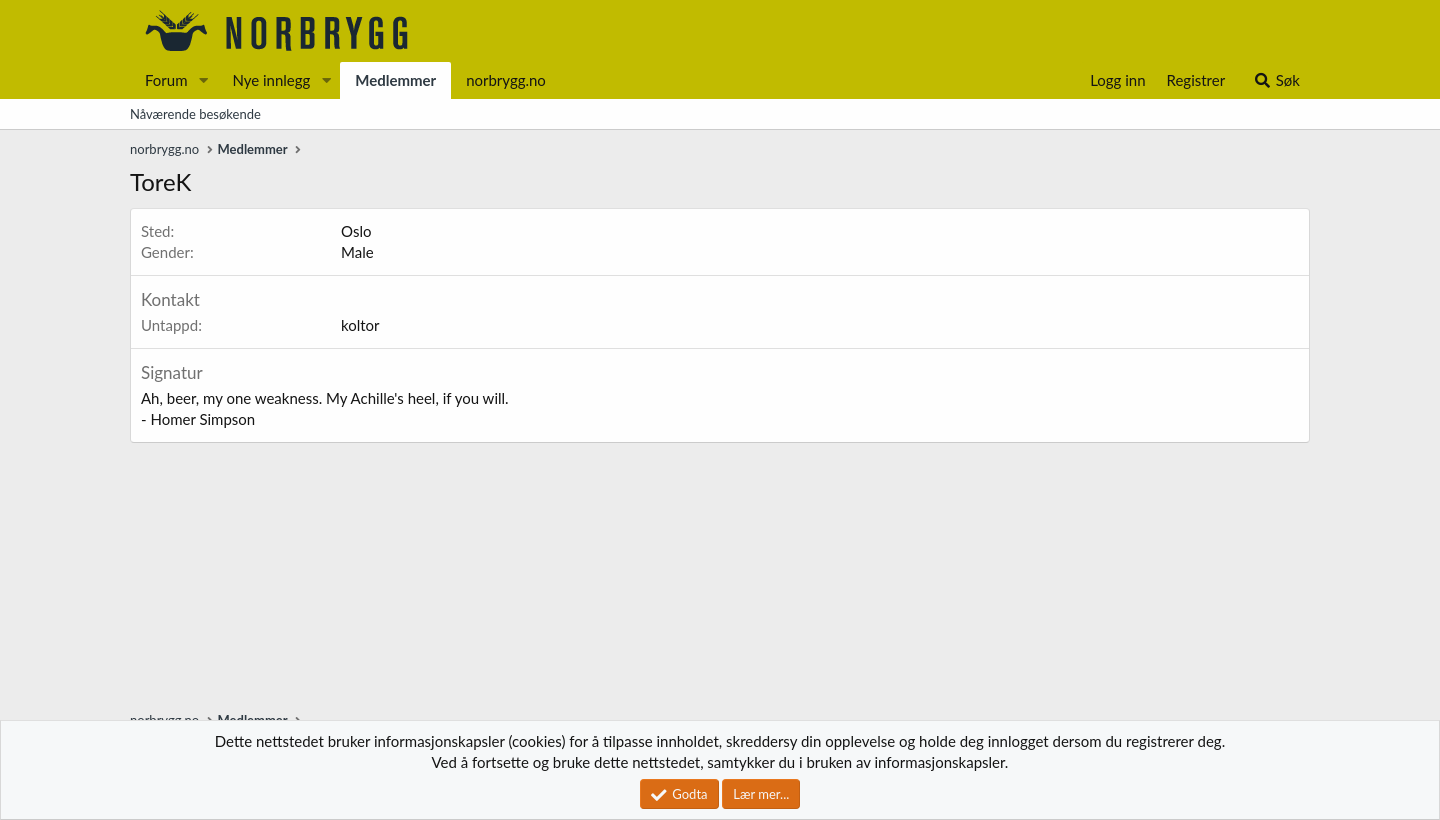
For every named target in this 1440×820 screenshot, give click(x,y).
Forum (166, 80)
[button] (203, 80)
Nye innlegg (271, 80)
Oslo (356, 231)
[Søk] (1276, 80)
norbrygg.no (506, 80)
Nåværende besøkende (195, 114)
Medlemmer (395, 80)
